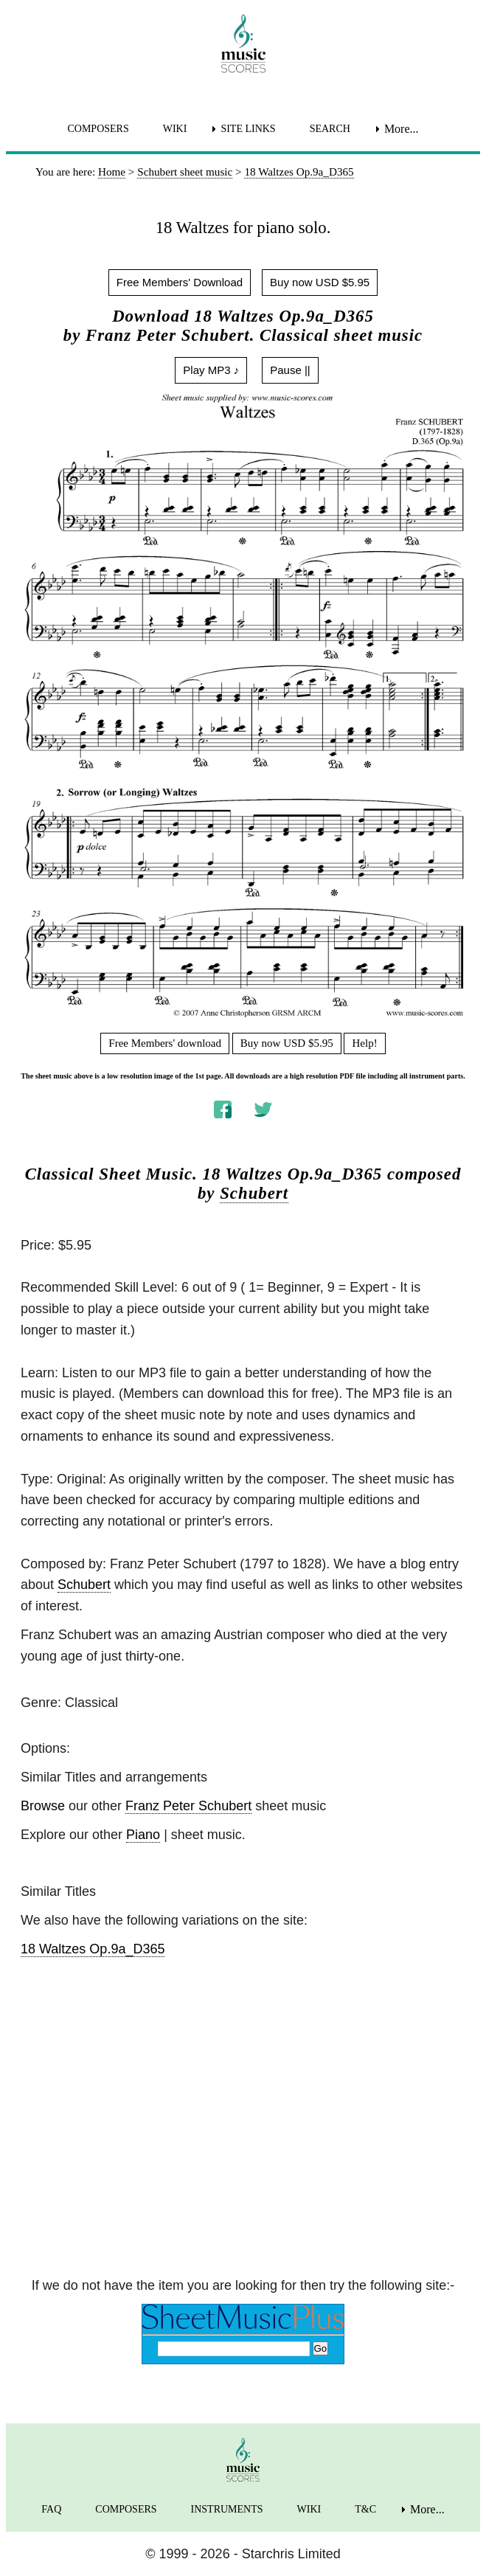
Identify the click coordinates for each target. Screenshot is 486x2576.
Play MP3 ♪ (211, 370)
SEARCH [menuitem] (330, 128)
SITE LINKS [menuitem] (248, 128)
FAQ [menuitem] (51, 2509)
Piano (143, 1834)
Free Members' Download (180, 282)
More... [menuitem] (401, 128)
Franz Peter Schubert (188, 1805)
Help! (364, 1043)
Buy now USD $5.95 (319, 282)
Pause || (290, 370)
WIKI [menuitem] (175, 128)
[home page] (243, 43)
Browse (43, 1805)
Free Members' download (164, 1043)
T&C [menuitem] (365, 2509)
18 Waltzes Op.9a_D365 (92, 1949)
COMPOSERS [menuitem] (97, 128)
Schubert (254, 1193)
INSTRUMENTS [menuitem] (227, 2509)
